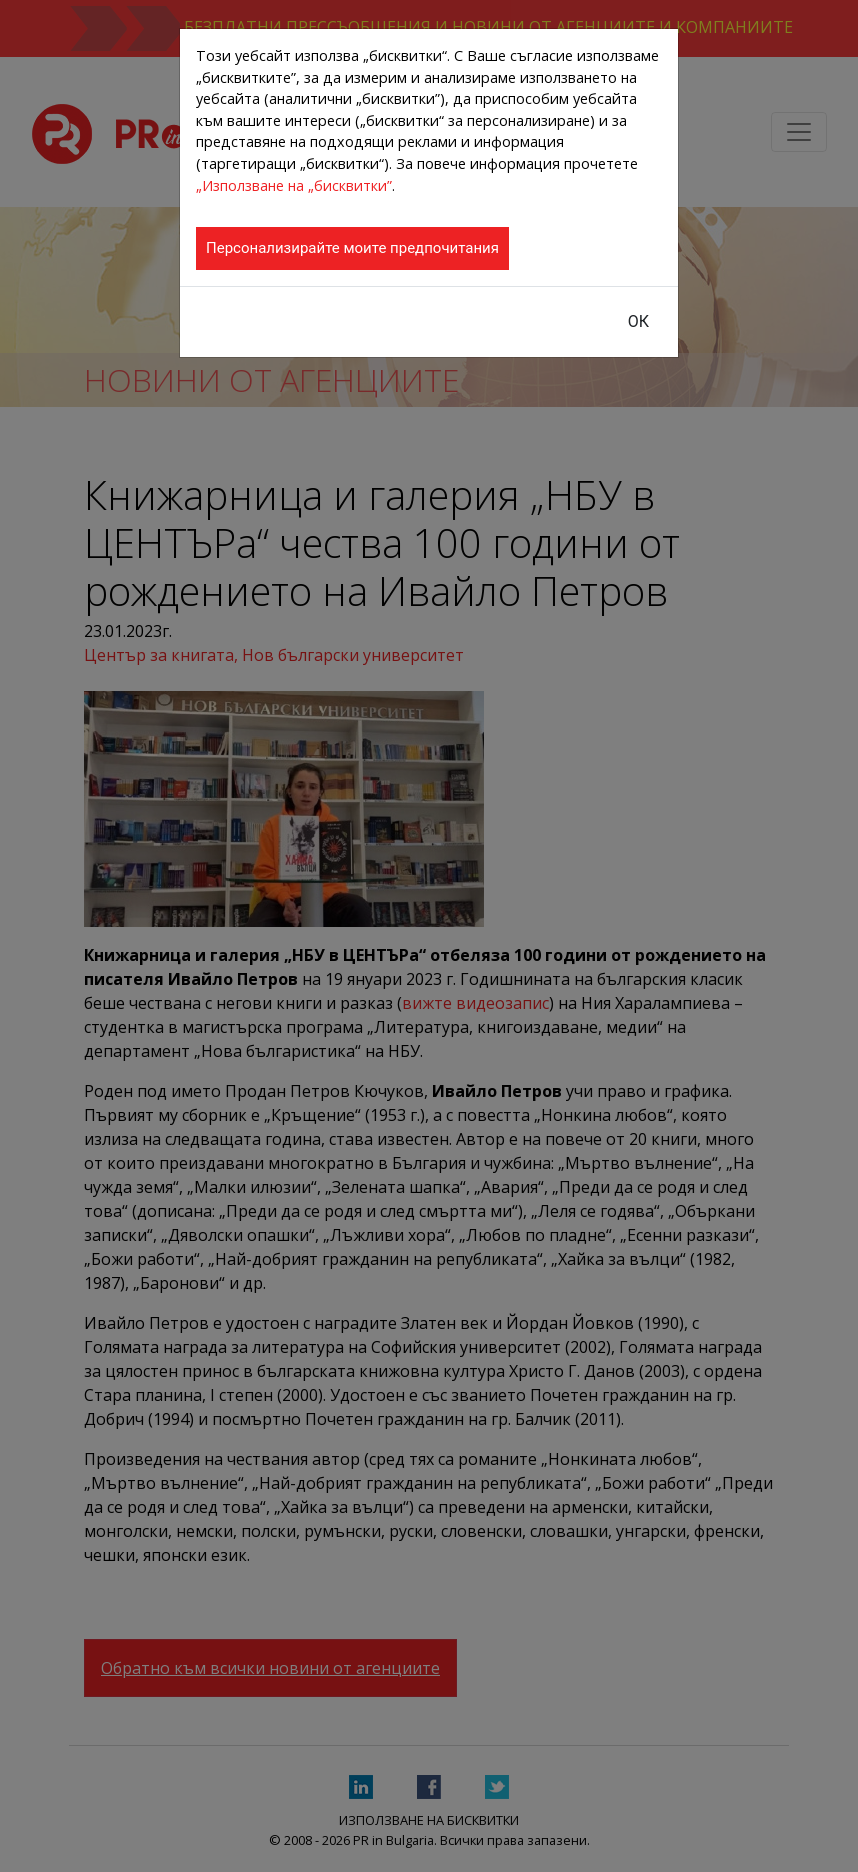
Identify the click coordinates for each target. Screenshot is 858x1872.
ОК (638, 321)
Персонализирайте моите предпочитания (352, 248)
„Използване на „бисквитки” (294, 185)
